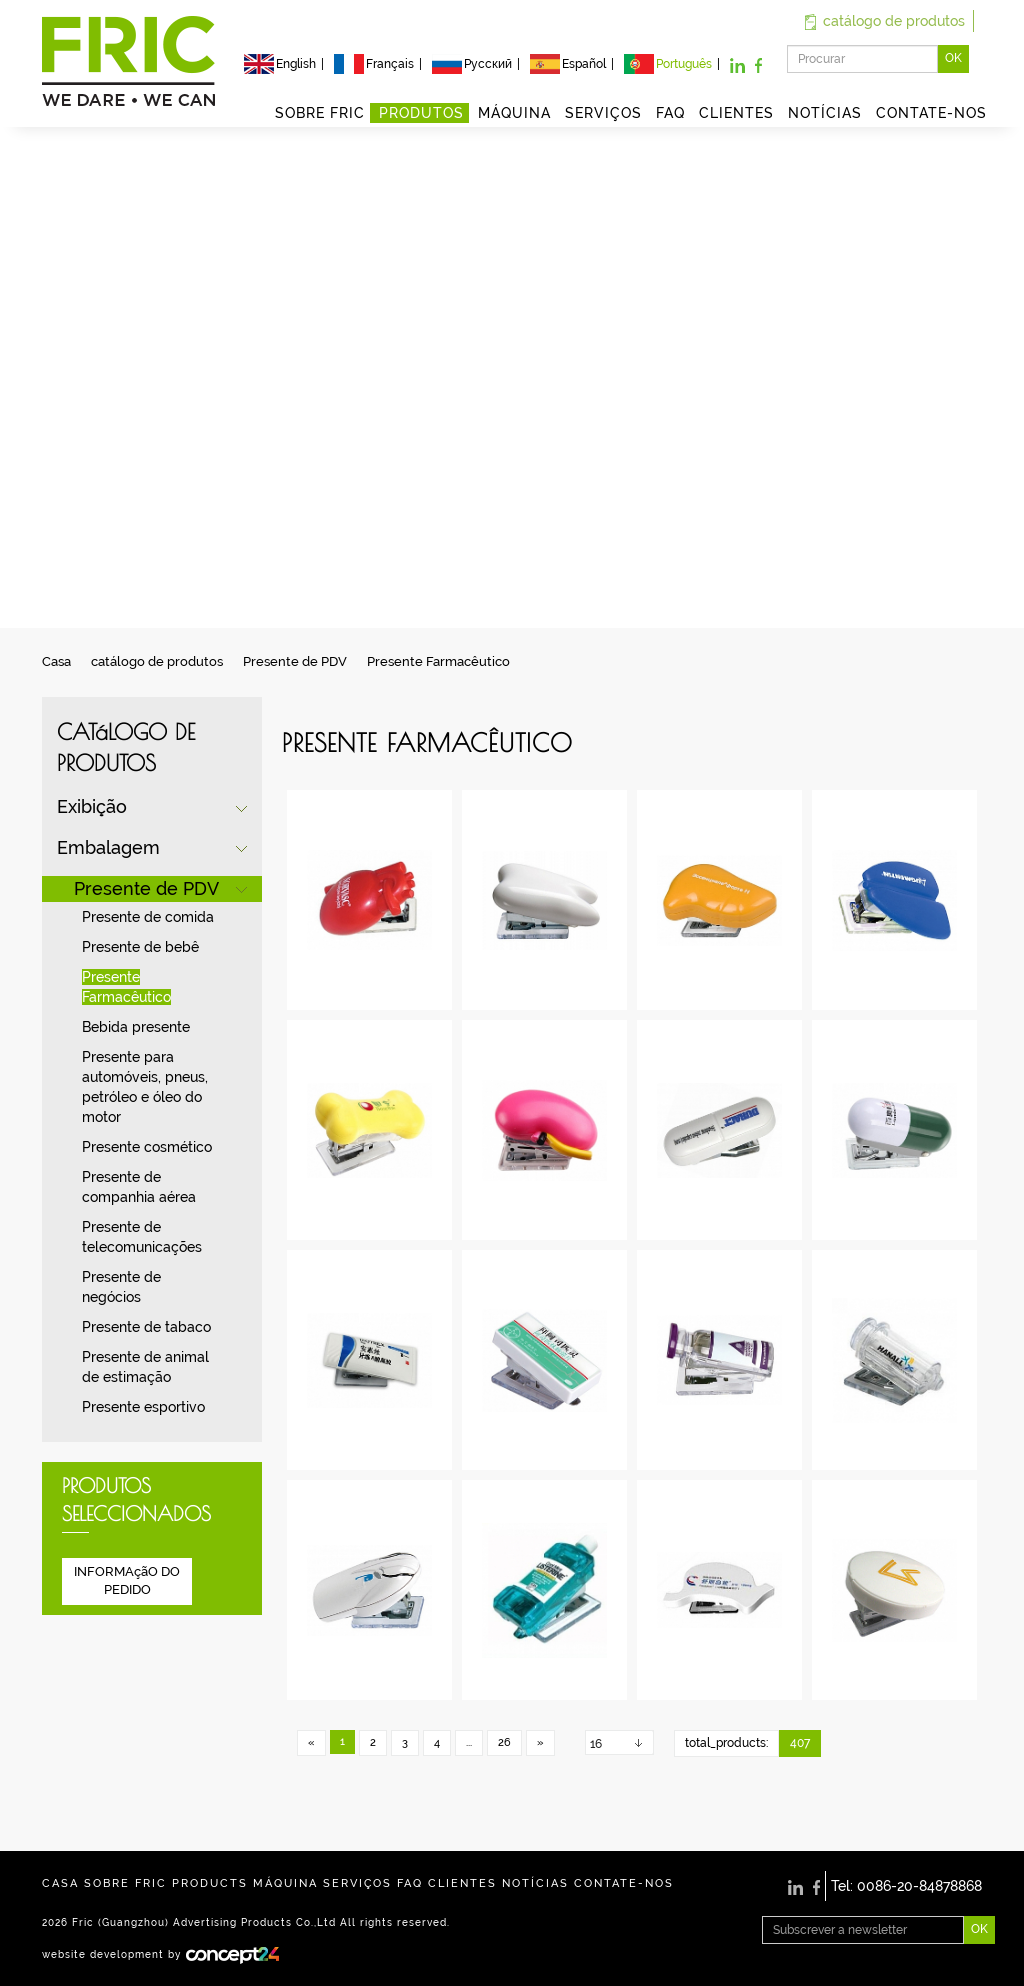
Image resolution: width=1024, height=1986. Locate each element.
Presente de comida (148, 917)
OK (953, 58)
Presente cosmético (147, 1147)
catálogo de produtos (885, 21)
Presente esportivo (143, 1407)
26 (504, 1742)
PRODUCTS (210, 1883)
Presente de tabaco (146, 1327)
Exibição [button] (92, 806)
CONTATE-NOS (931, 113)
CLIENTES (736, 113)
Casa (56, 661)
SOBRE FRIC (320, 113)
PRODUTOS (421, 113)
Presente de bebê (140, 947)
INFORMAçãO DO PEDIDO (127, 1581)
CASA (60, 1883)
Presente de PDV (295, 661)
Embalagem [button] (108, 847)
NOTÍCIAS (825, 113)
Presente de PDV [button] (146, 888)
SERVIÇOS (603, 113)
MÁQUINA (514, 113)
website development (103, 1953)
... (469, 1742)
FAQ (670, 113)
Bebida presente (136, 1027)
